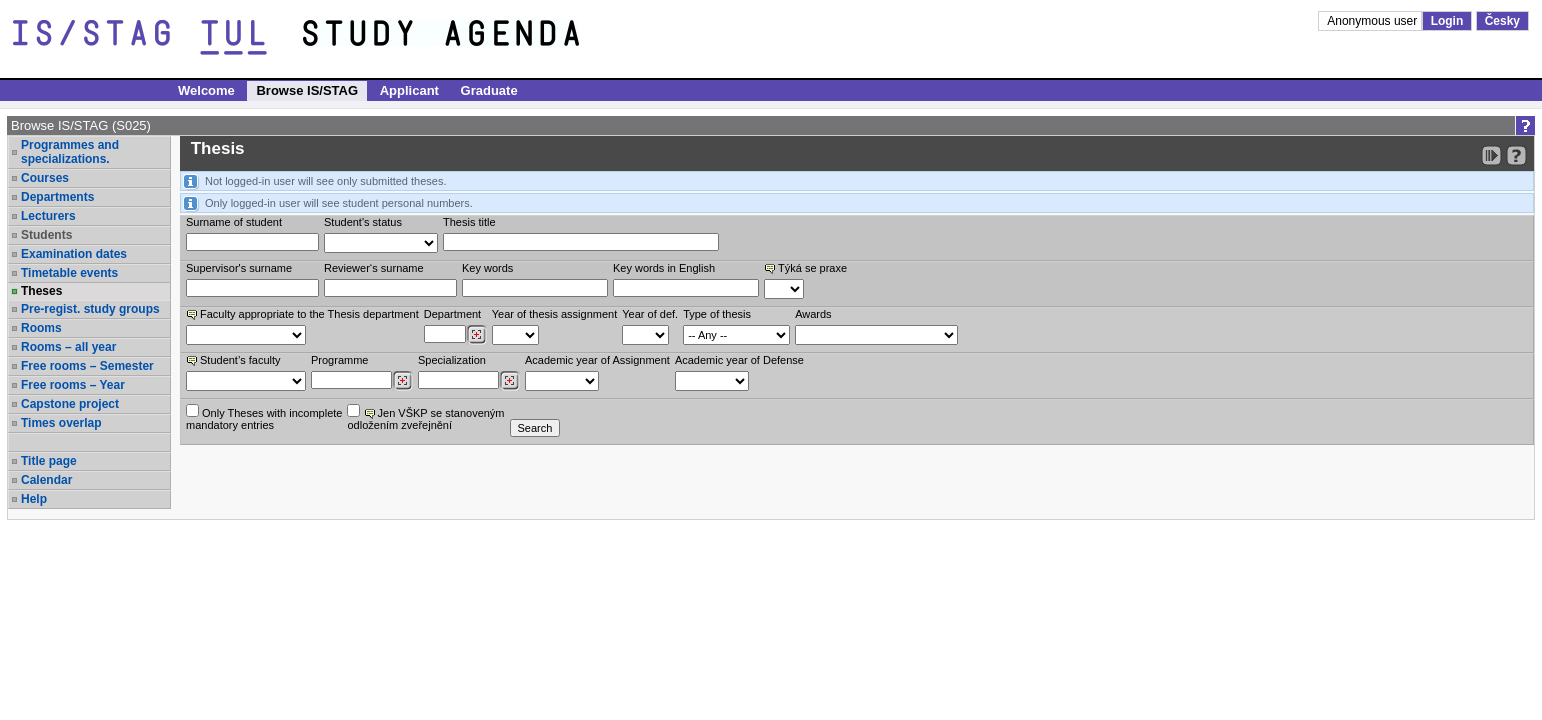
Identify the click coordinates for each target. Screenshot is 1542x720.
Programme (339, 360)
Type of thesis (717, 314)
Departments (57, 197)
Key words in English (664, 268)
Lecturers (48, 216)
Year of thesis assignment (555, 314)
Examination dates (74, 254)
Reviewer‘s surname (374, 268)
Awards (813, 314)
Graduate (489, 90)
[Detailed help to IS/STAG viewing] (1516, 155)
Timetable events (69, 273)
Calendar (46, 480)
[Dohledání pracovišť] (476, 335)
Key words (487, 268)
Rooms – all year (68, 347)
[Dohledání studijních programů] (402, 381)
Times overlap (61, 423)
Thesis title (469, 222)
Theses (41, 291)
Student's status (363, 222)
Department (452, 314)
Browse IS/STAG (307, 90)
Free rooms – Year (73, 385)
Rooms (41, 328)
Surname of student (234, 222)
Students (46, 235)
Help (34, 499)
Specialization (452, 360)
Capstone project (70, 404)
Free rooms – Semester (87, 366)
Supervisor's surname (239, 268)
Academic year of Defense (739, 360)
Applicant (409, 90)
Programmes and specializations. (70, 152)
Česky (1502, 21)
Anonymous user (1373, 21)
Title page (49, 461)
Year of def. (650, 314)
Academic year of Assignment (597, 360)
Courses (45, 178)
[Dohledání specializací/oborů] (509, 381)
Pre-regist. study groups (90, 309)
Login (1447, 21)
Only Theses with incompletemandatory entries (264, 417)
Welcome (206, 90)
